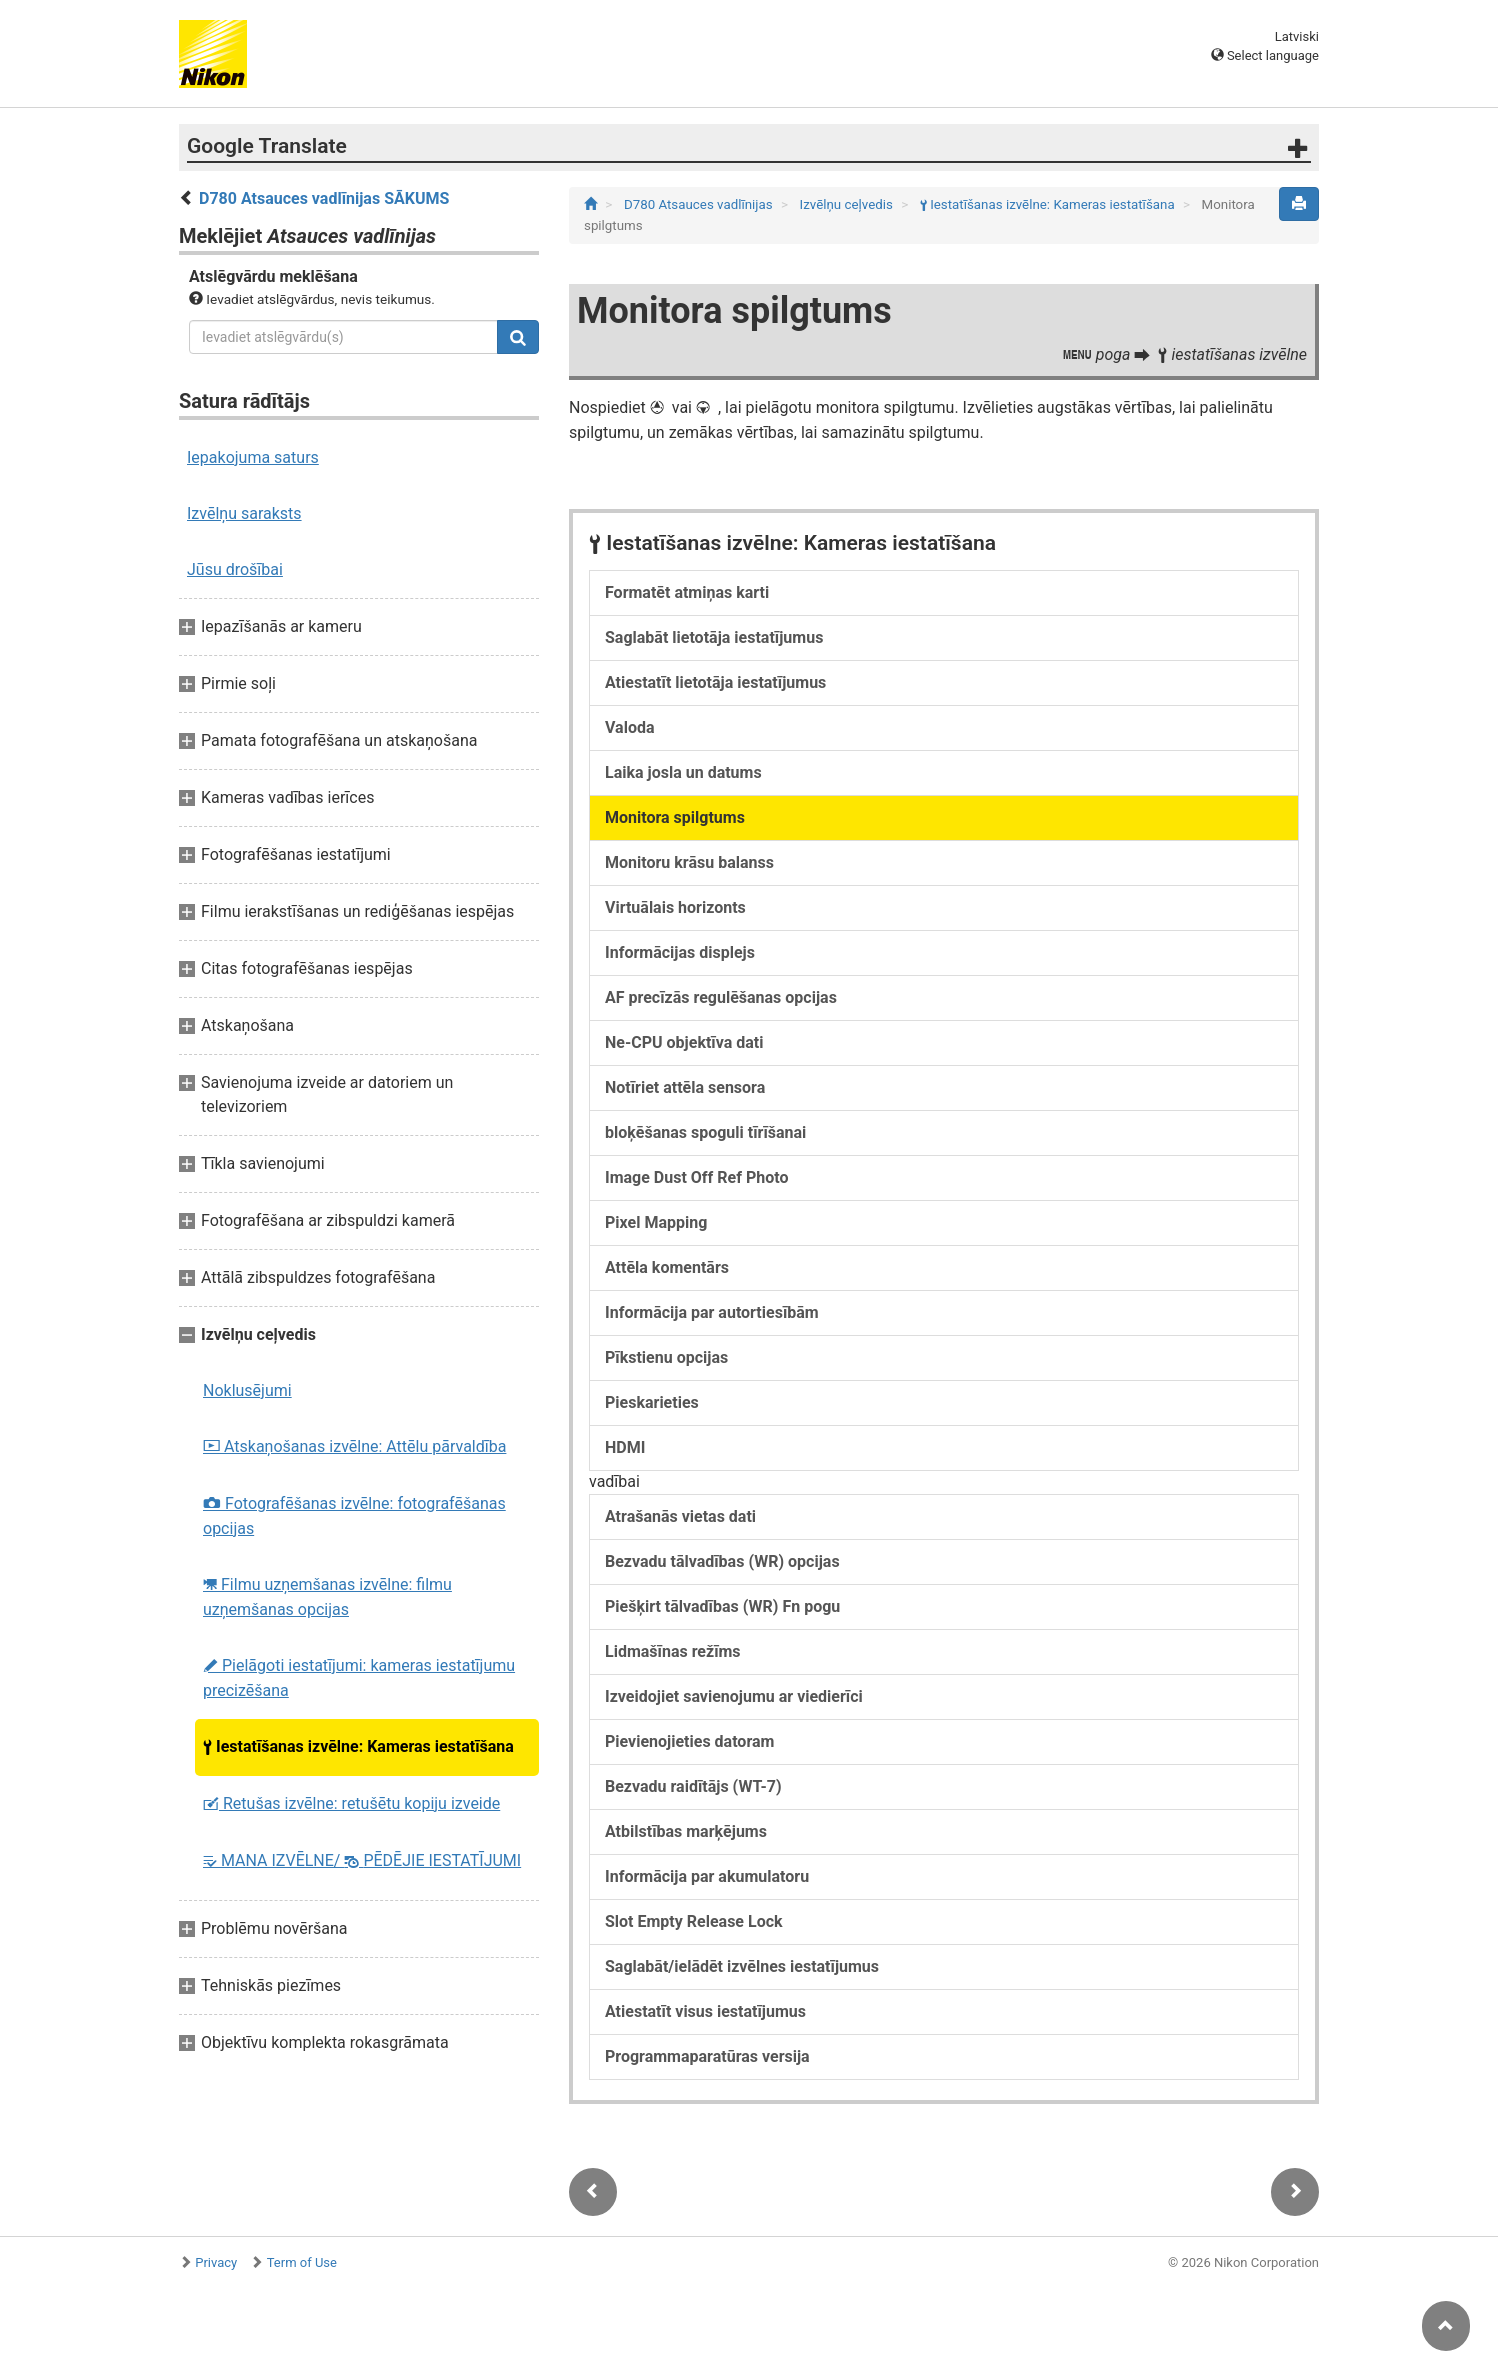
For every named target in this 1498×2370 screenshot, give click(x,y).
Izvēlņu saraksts (244, 513)
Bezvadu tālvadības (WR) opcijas (722, 1561)
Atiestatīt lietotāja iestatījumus (715, 682)
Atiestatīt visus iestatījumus (705, 2011)
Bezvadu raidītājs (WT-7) (693, 1786)
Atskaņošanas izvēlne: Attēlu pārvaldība (354, 1446)
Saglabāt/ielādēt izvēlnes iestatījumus (742, 1966)
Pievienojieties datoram (689, 1741)
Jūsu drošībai (235, 569)
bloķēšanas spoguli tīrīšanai (705, 1132)
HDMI (625, 1447)
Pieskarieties (652, 1402)
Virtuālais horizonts (675, 907)
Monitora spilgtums (675, 817)
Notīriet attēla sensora (685, 1087)
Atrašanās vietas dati (680, 1516)
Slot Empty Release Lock (694, 1921)
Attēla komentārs (667, 1267)
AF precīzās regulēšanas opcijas (721, 997)
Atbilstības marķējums (686, 1831)
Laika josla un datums (683, 772)
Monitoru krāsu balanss (689, 862)
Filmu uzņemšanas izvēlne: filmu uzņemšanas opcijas (327, 1597)
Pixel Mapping (656, 1222)
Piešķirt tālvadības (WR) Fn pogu (722, 1606)
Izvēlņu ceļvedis (848, 204)
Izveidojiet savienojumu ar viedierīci (734, 1696)
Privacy (216, 2262)
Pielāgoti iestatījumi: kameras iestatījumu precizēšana (359, 1678)
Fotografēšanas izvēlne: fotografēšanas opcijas (354, 1516)
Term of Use (302, 2262)
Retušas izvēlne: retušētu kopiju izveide (351, 1803)
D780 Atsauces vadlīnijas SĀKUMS (324, 198)
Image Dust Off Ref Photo (696, 1177)
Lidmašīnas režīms (673, 1651)
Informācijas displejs (680, 952)
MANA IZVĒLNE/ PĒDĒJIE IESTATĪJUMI (362, 1860)
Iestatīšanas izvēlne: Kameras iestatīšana (358, 1746)
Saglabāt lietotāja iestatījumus (714, 637)
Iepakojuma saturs (253, 457)
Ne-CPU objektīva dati (684, 1042)
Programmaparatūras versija (707, 2056)
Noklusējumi (247, 1390)
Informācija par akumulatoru (707, 1876)
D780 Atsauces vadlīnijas (700, 204)
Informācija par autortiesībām (712, 1312)
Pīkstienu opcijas (666, 1357)
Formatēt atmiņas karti (687, 592)
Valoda (630, 727)
